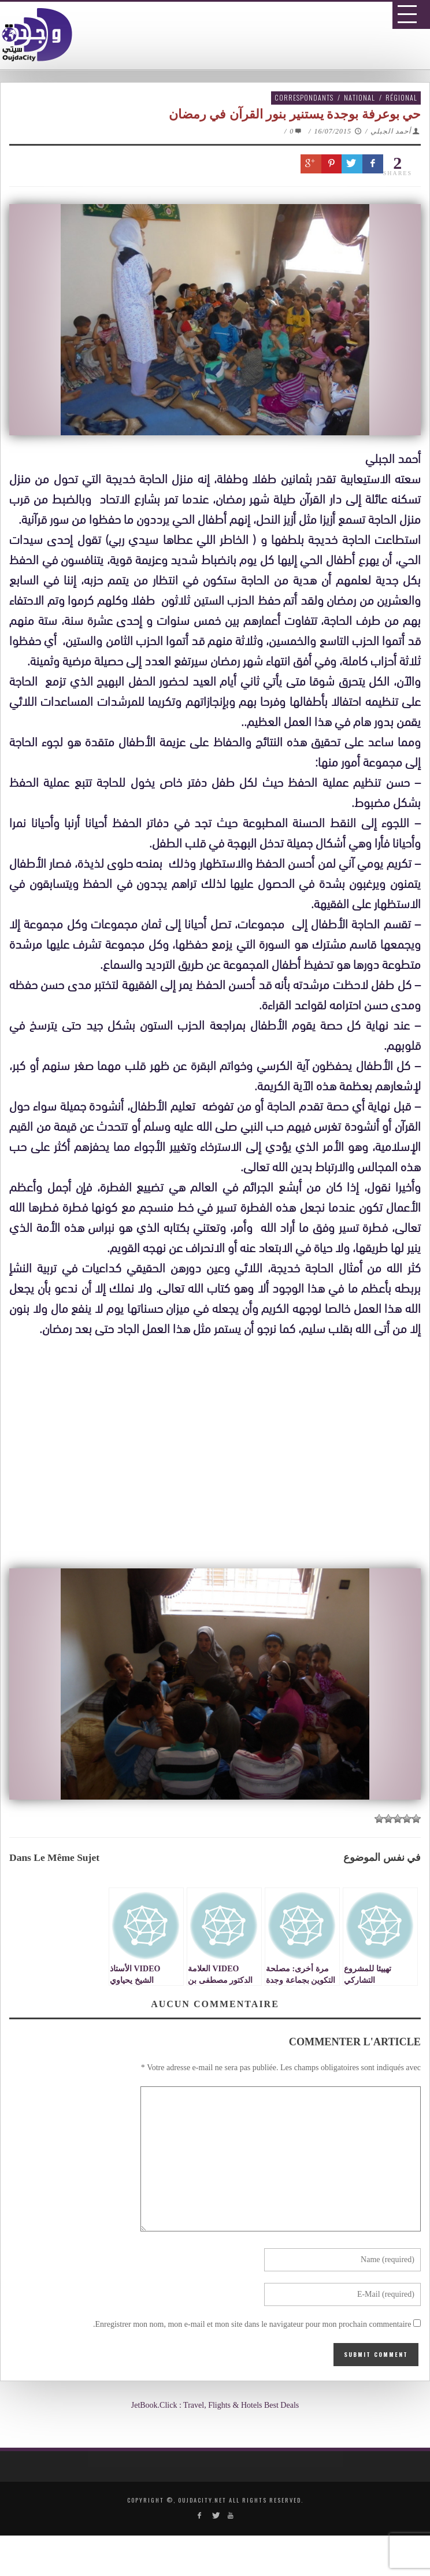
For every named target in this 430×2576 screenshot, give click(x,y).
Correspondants (304, 97)
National (359, 97)
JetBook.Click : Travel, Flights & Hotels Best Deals (215, 2405)
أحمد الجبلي (390, 131)
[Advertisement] (219, 1469)
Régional (401, 97)
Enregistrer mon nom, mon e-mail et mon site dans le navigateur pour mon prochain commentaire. (252, 2324)
